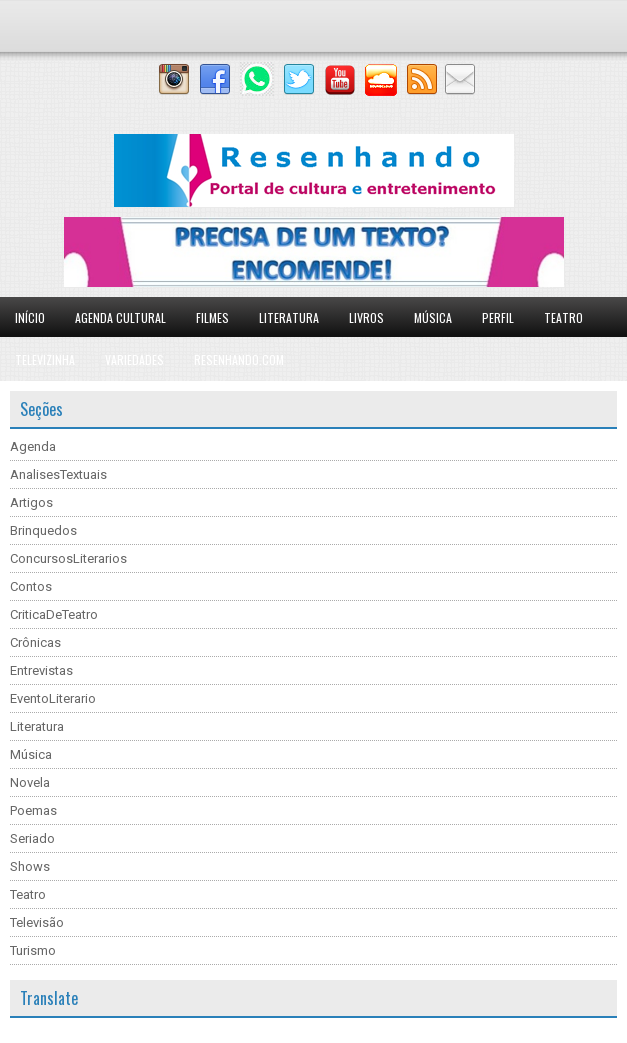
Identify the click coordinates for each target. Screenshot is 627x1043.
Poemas (33, 810)
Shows (30, 866)
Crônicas (35, 642)
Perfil (498, 317)
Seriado (32, 838)
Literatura (289, 317)
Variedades (134, 359)
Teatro (563, 317)
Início (30, 317)
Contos (31, 586)
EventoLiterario (53, 698)
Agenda (33, 446)
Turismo (33, 950)
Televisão (37, 922)
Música (433, 317)
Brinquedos (43, 530)
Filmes (212, 317)
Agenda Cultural (120, 317)
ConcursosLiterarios (68, 558)
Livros (366, 317)
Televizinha (45, 359)
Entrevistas (41, 670)
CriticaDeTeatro (54, 614)
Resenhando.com (239, 359)
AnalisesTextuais (58, 474)
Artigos (31, 502)
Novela (30, 782)
